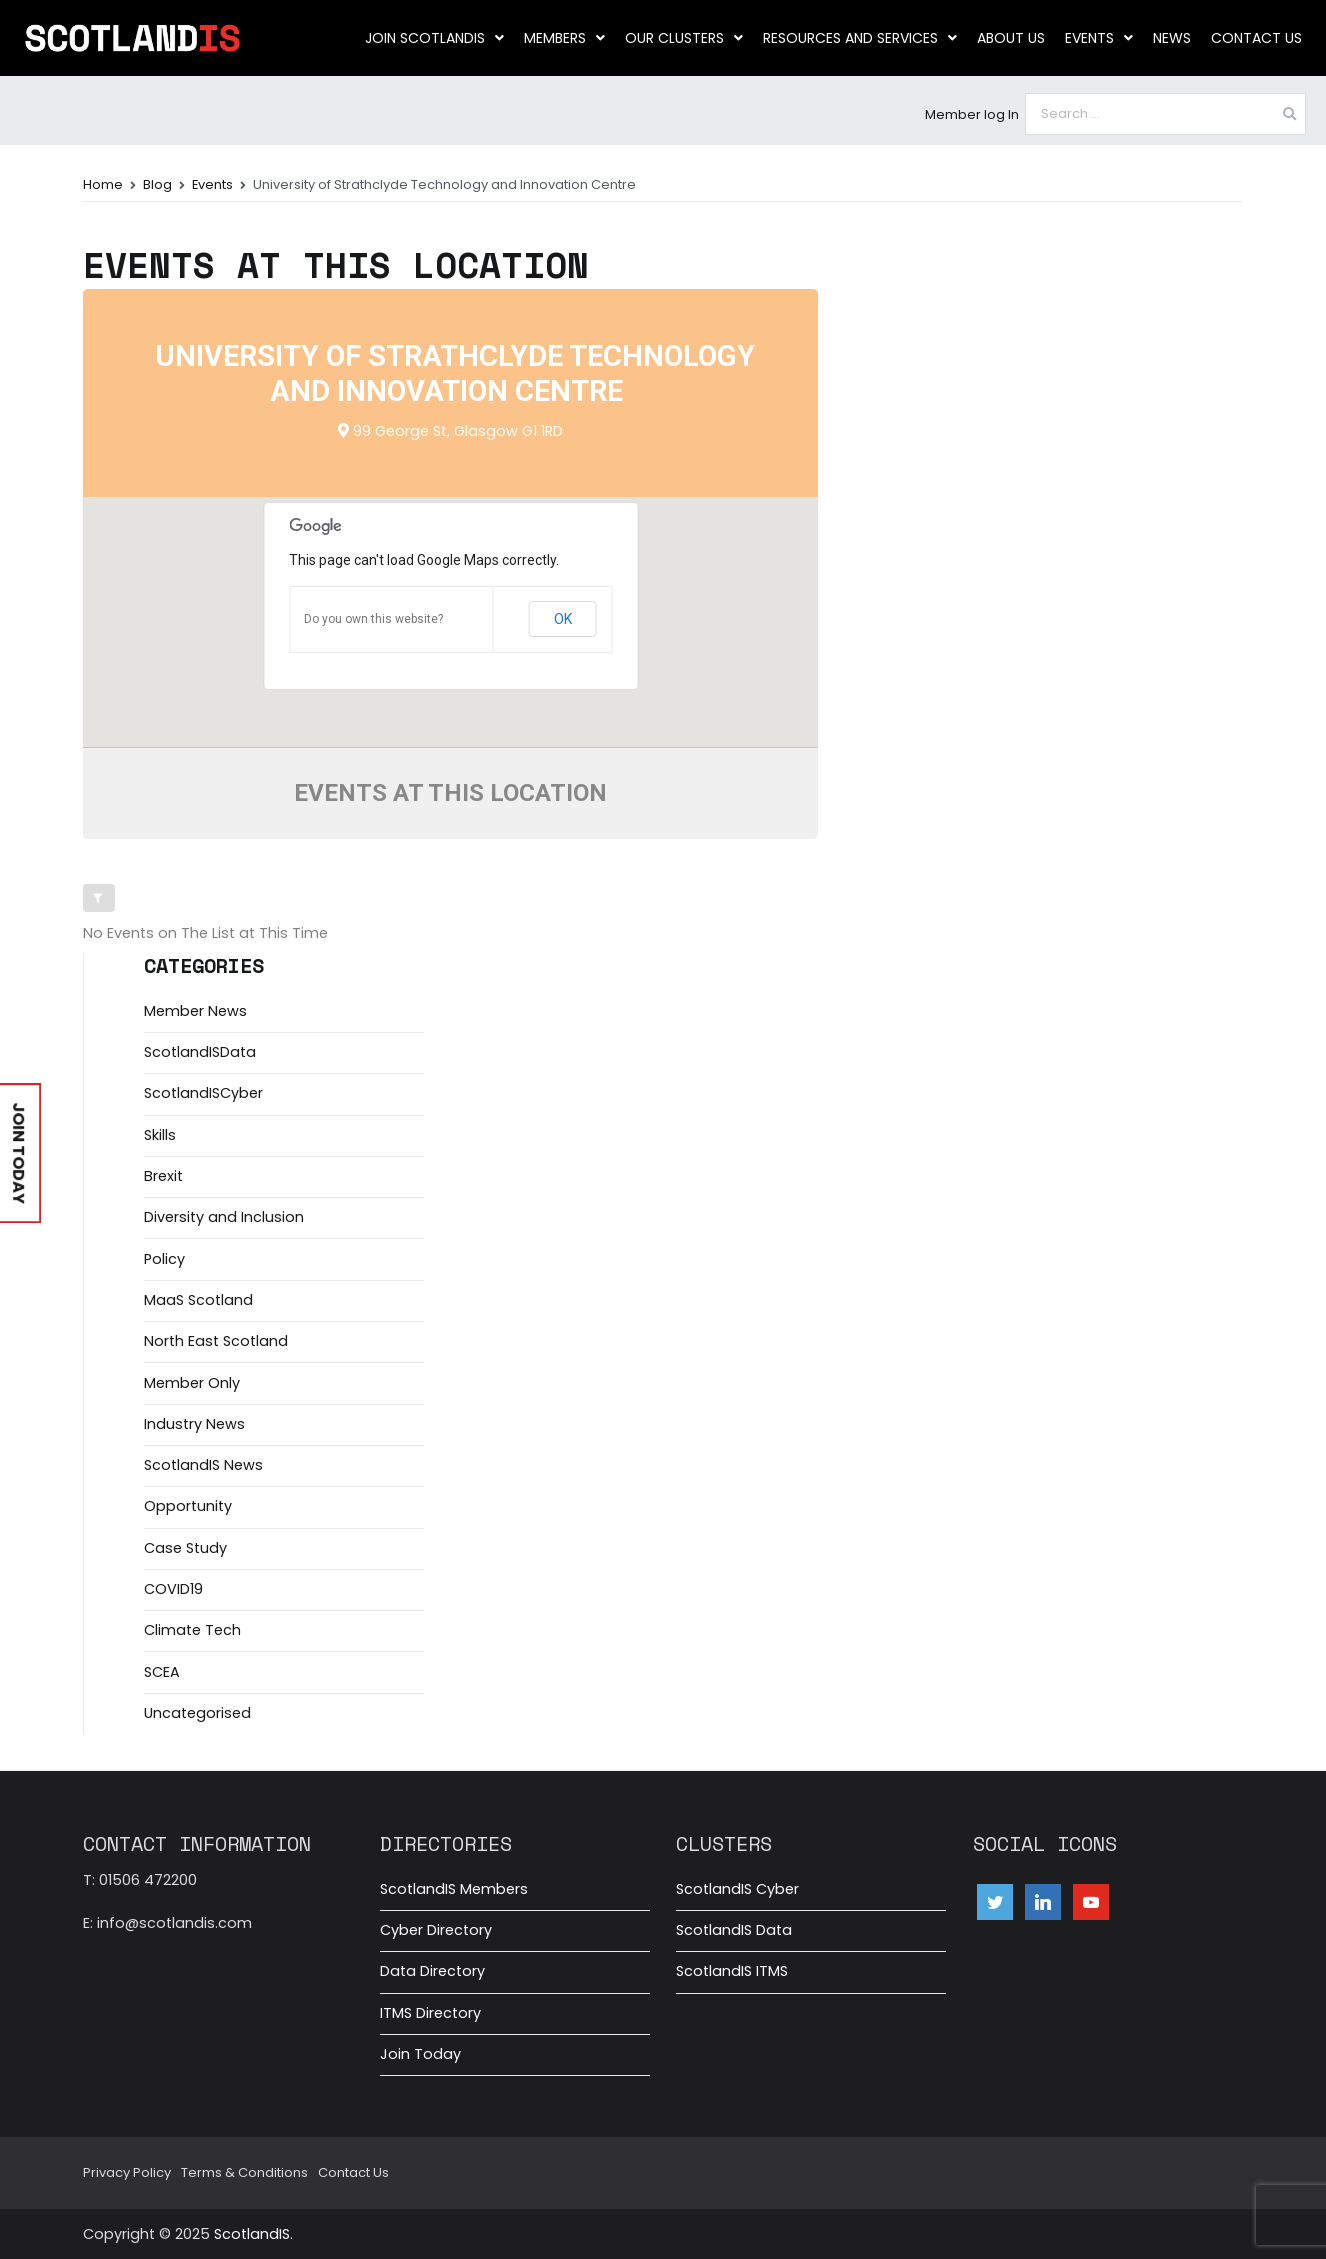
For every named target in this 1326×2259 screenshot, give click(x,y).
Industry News (194, 1424)
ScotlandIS (252, 2234)
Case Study (185, 1548)
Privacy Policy (127, 2172)
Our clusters (684, 38)
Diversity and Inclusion (224, 1217)
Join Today (420, 2054)
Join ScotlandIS (434, 38)
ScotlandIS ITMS (732, 1971)
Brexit (163, 1176)
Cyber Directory (436, 1930)
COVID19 (173, 1589)
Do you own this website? (373, 619)
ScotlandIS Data (734, 1930)
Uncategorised (197, 1713)
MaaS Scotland (198, 1300)
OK (563, 619)
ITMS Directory (430, 2013)
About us (1011, 38)
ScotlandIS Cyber (737, 1889)
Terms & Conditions (244, 2172)
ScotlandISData (200, 1052)
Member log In (972, 114)
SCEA (162, 1672)
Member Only (192, 1383)
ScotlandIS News (203, 1465)
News (1172, 38)
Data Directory (432, 1971)
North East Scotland (216, 1341)
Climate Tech (192, 1630)
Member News (195, 1011)
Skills (160, 1135)
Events (1099, 38)
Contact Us (1256, 38)
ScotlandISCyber (203, 1093)
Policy (164, 1259)
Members (564, 38)
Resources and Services (860, 38)
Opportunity (188, 1506)
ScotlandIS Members (454, 1889)
